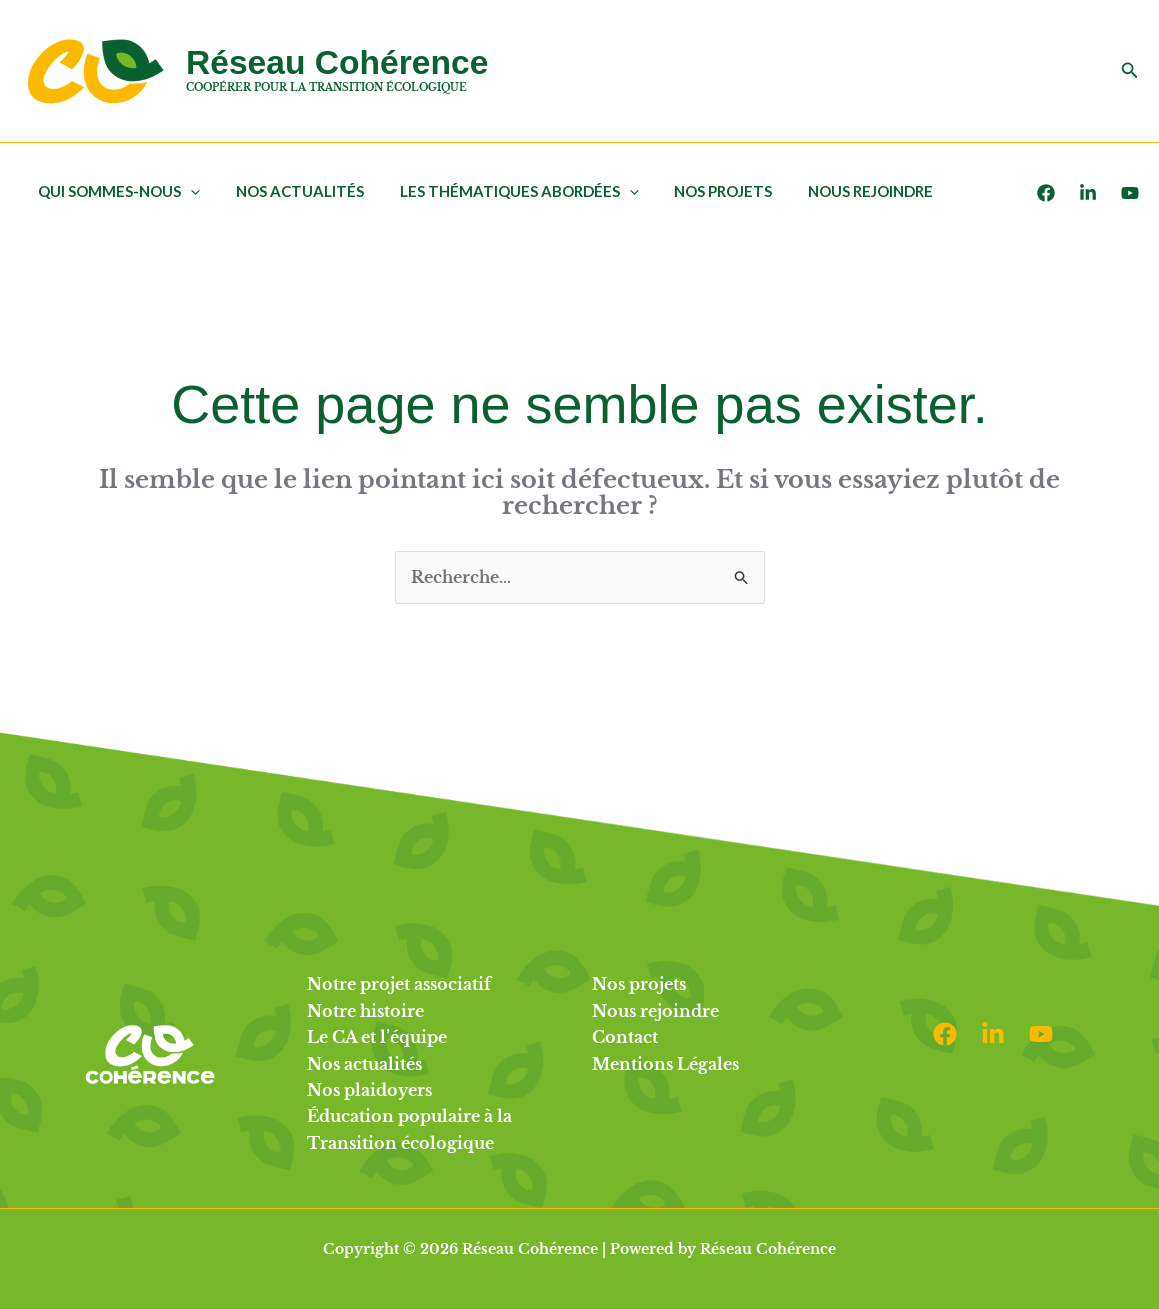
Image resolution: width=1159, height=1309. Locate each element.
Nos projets (703, 191)
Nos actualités (291, 191)
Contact (625, 1037)
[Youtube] (1130, 193)
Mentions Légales (665, 1064)
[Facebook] (1046, 193)
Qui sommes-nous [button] (116, 191)
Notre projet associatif (399, 984)
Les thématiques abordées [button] (504, 191)
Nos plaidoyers (369, 1090)
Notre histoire (365, 1011)
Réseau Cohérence (337, 62)
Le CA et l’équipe (377, 1037)
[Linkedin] (993, 1034)
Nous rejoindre (844, 191)
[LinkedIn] (1088, 193)
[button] (1130, 71)
